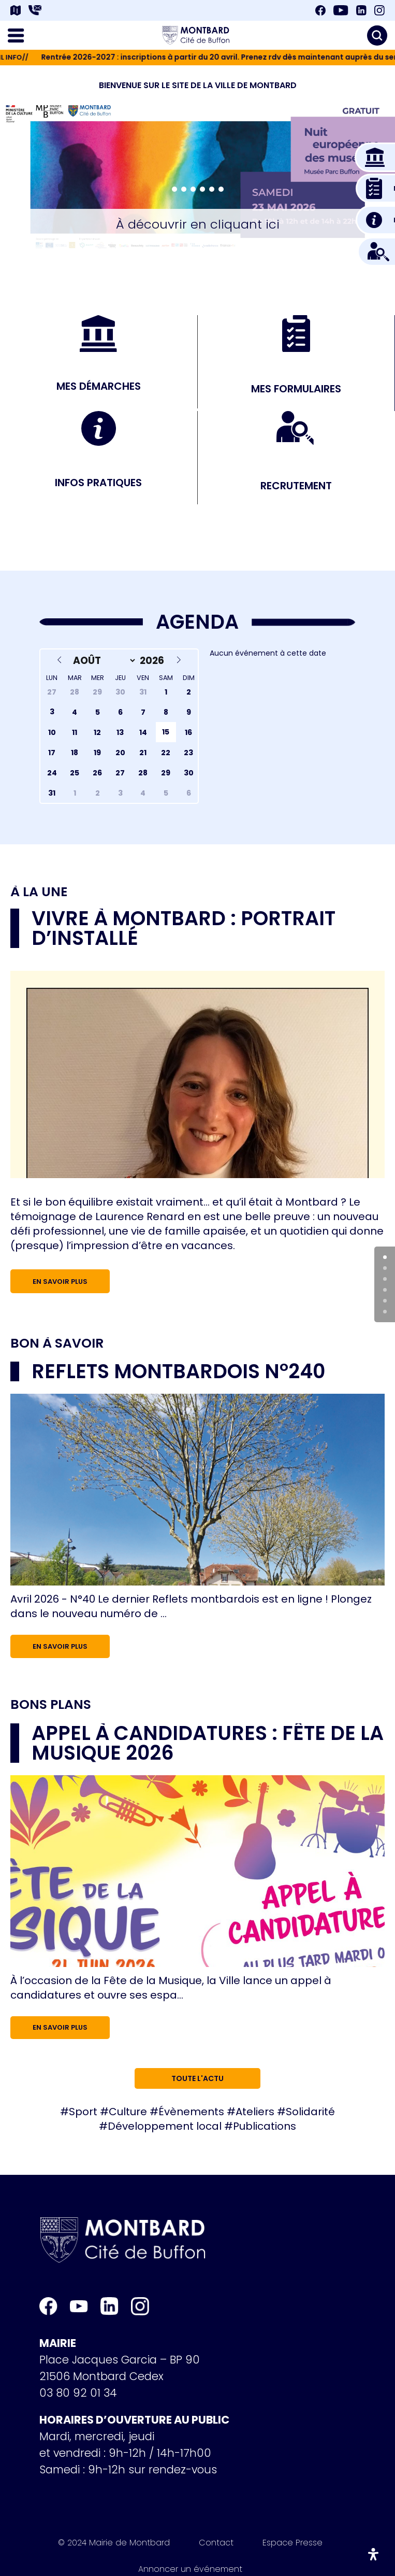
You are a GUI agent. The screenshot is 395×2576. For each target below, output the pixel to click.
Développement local (165, 2126)
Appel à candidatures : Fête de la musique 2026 (208, 1742)
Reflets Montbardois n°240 (178, 1371)
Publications (264, 2126)
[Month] (102, 660)
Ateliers (255, 2111)
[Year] (154, 660)
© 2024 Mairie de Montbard (114, 2544)
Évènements (191, 2111)
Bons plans (50, 1705)
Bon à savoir (57, 1343)
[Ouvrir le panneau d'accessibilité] (373, 2554)
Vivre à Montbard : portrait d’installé (183, 928)
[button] (174, 189)
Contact (216, 2544)
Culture (128, 2111)
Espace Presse (292, 2544)
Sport (83, 2111)
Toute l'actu (197, 2078)
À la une (38, 892)
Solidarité (310, 2111)
